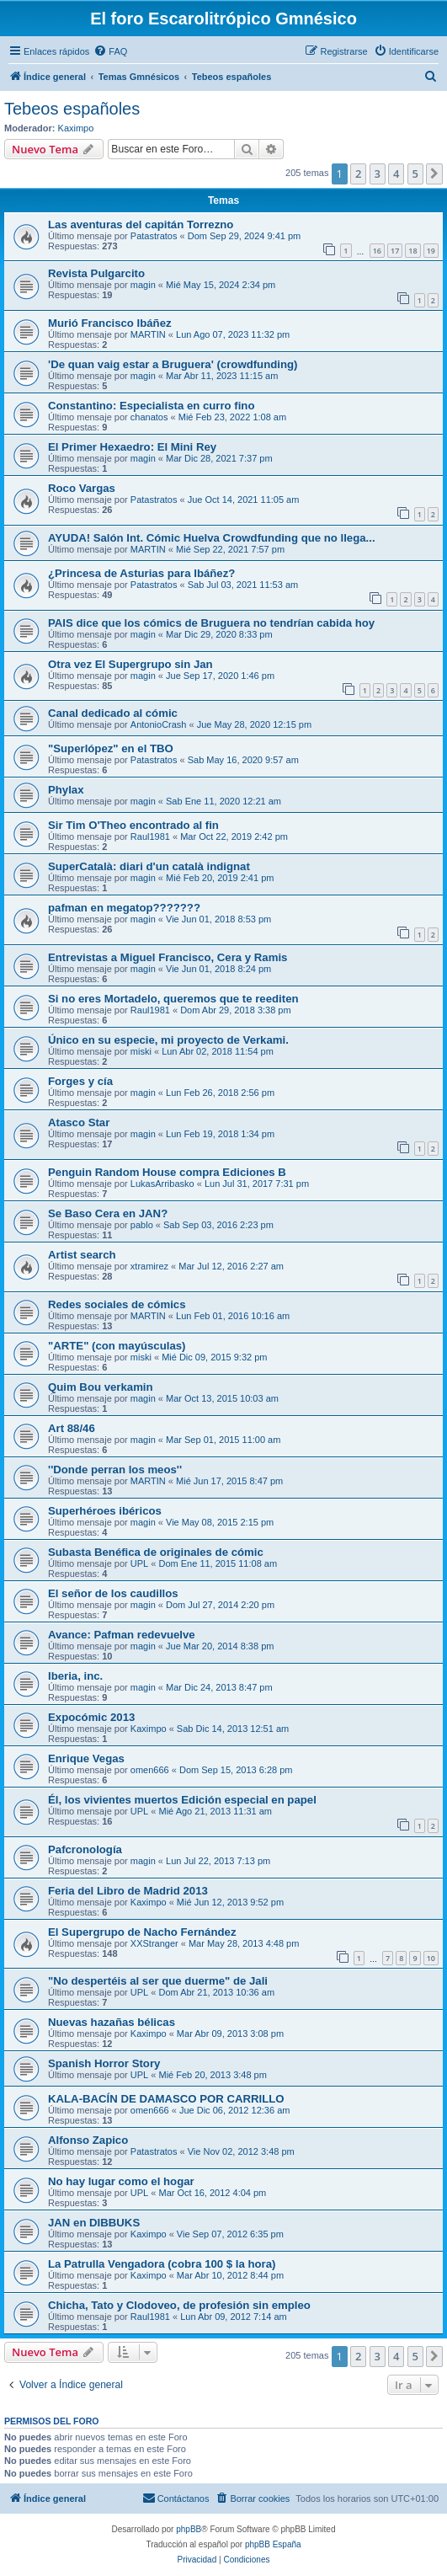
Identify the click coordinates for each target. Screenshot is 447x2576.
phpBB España (273, 2544)
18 (412, 250)
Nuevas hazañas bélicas (111, 2022)
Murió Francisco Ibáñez (110, 323)
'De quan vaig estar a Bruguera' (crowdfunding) (172, 364)
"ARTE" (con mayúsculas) (116, 1345)
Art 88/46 (71, 1428)
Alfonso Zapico (88, 2140)
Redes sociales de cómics (116, 1304)
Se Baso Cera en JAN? (108, 1213)
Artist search (82, 1254)
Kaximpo (76, 128)
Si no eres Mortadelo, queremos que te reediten (173, 998)
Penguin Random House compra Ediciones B (167, 1172)
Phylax (66, 789)
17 (395, 250)
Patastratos (154, 236)
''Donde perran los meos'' (115, 1469)
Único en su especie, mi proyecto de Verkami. (168, 1040)
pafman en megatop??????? (124, 907)
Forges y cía (80, 1081)
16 (377, 250)
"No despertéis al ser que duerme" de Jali (158, 1981)
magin (143, 285)
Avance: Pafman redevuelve (121, 1634)
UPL (139, 1563)
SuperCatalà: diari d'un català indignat (149, 866)
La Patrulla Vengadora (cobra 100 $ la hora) (161, 2264)
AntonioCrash (158, 724)
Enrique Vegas (86, 1758)
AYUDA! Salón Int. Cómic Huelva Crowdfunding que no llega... (211, 538)
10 (431, 1958)
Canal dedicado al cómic (113, 713)
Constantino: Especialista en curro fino (151, 405)
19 (431, 250)
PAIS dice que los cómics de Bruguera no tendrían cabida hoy (211, 623)
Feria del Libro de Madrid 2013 (128, 1890)
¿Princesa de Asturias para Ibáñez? (141, 573)
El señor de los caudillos (113, 1593)
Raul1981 (150, 836)
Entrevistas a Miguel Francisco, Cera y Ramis (167, 957)
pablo (141, 1225)
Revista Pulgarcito (96, 273)
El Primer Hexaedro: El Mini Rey (132, 447)
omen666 (149, 1770)
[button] (434, 173)
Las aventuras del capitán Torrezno (140, 224)
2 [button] (358, 173)
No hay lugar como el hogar (121, 2181)
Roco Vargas (81, 488)
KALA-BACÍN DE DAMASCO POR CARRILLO (166, 2098)
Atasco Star (78, 1122)
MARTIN (148, 334)
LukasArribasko (162, 1183)
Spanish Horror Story (104, 2063)
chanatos (149, 417)
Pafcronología (85, 1849)
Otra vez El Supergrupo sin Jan (130, 664)
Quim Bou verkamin (100, 1387)
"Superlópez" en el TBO (110, 748)
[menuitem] (110, 51)
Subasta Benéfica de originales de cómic (155, 1552)
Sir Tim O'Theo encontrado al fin (133, 825)
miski (141, 1051)
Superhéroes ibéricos (105, 1510)
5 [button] (415, 173)
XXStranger (154, 1943)
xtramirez (149, 1266)
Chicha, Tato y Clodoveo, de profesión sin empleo (179, 2305)
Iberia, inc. (75, 1676)
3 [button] (377, 173)
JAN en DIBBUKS (94, 2222)
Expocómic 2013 (91, 1717)
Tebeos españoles (72, 108)
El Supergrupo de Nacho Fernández (142, 1932)
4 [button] (396, 173)
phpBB (188, 2529)
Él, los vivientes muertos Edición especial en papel (182, 1799)
